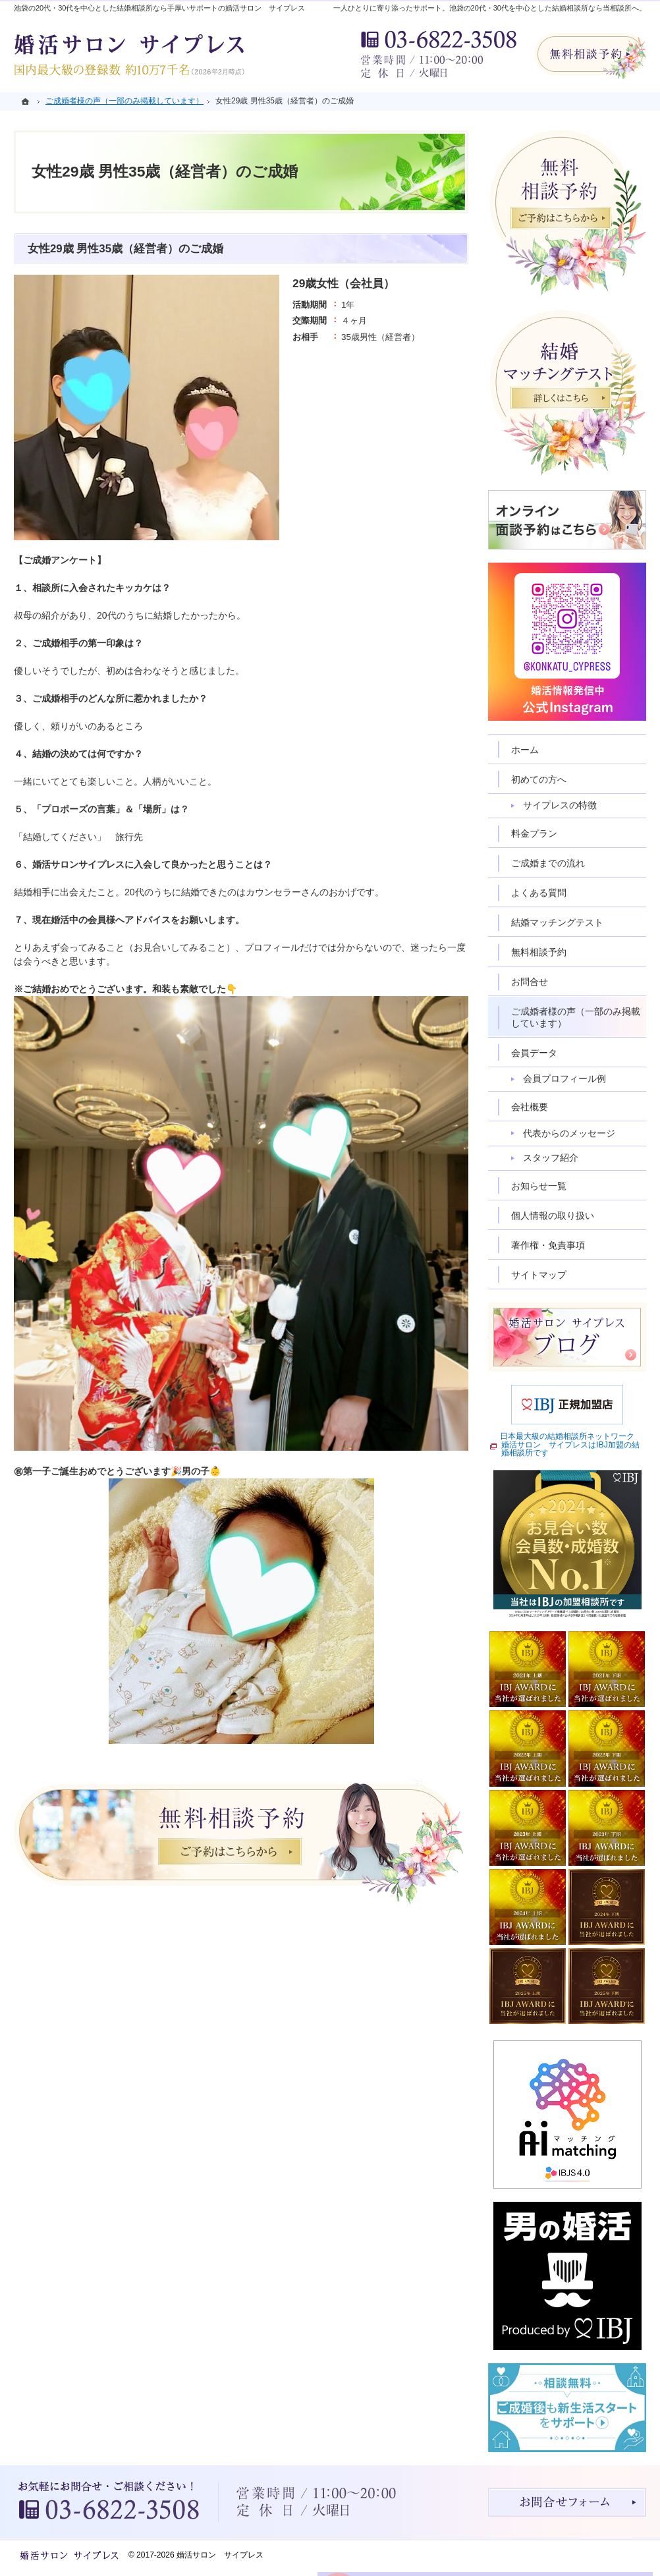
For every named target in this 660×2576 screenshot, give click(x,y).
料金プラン (534, 833)
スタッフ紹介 (550, 1157)
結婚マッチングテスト (557, 922)
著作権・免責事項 (548, 1245)
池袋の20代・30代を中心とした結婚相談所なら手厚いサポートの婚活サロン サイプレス (159, 8)
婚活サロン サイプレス (220, 2555)
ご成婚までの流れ (548, 863)
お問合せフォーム (567, 2502)
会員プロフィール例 (564, 1078)
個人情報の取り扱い (552, 1215)
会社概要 (529, 1107)
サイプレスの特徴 (560, 805)
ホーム (525, 749)
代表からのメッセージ (569, 1133)
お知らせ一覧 (538, 1186)
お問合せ (529, 981)
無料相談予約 (538, 952)
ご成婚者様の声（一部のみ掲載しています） (575, 1017)
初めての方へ (538, 779)
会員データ (534, 1053)
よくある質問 (538, 892)
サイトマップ (538, 1275)
